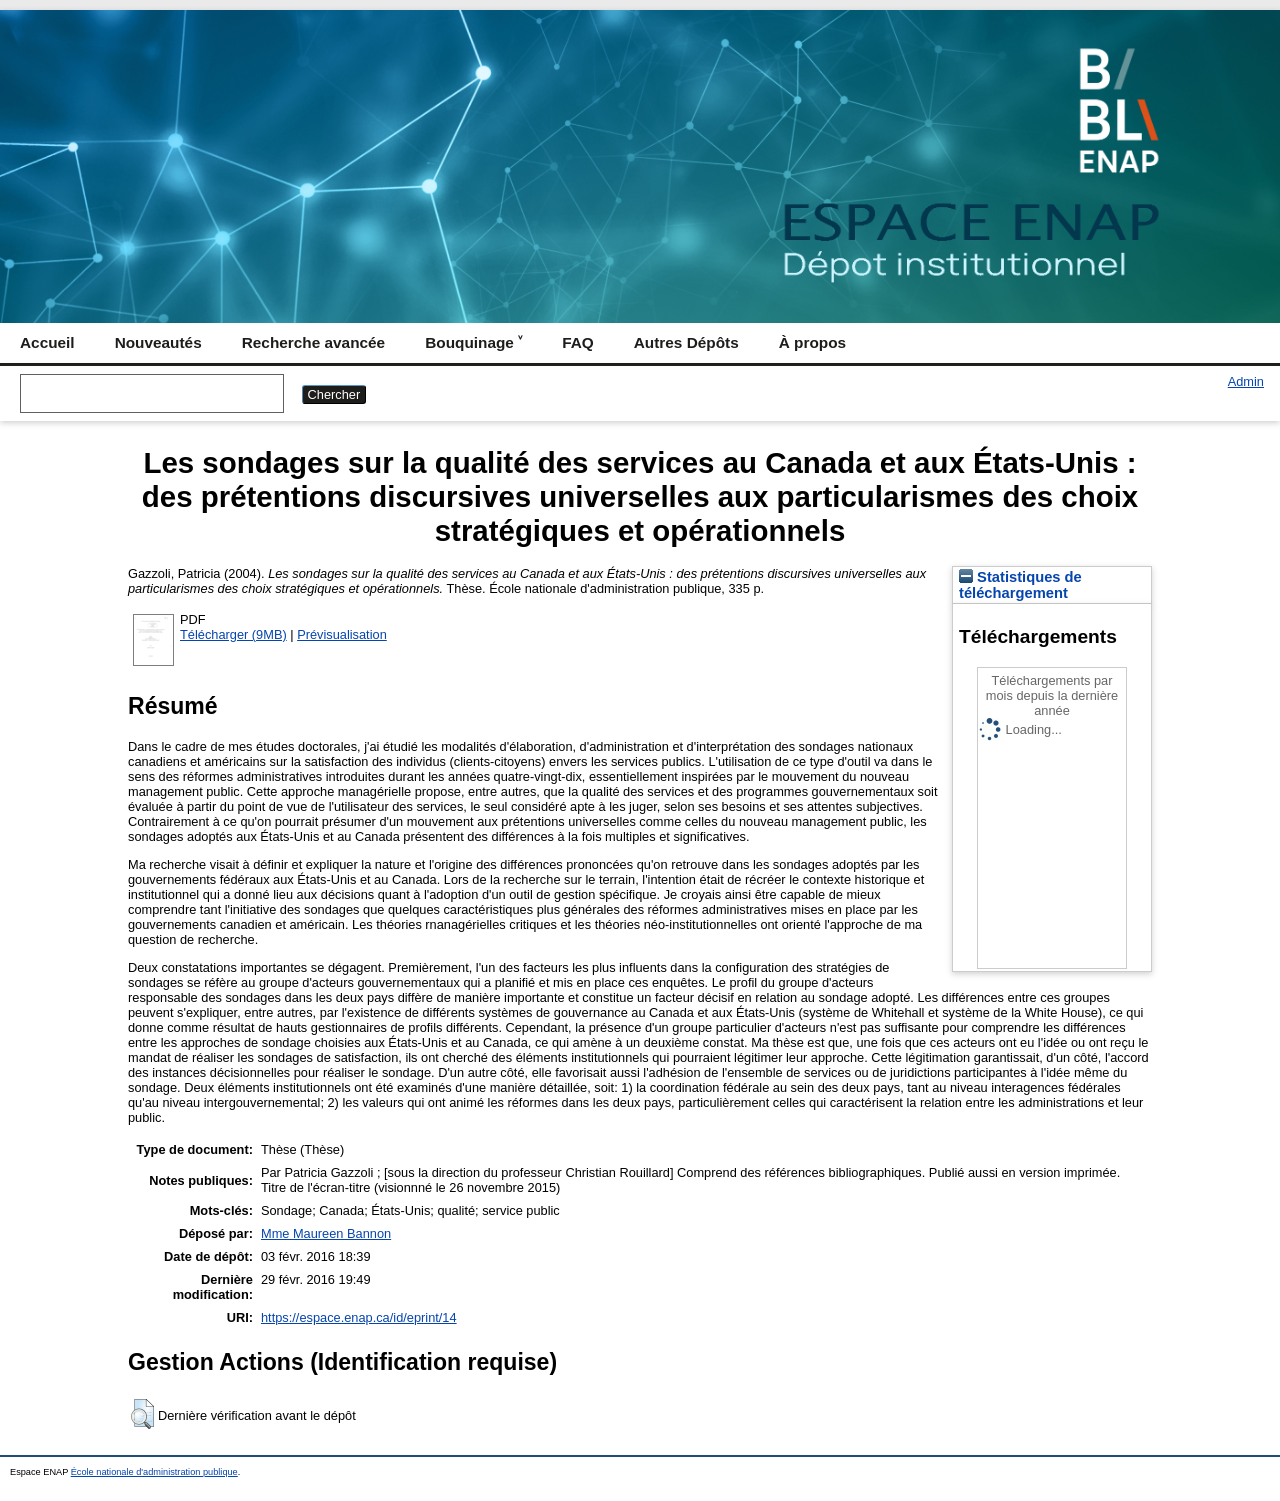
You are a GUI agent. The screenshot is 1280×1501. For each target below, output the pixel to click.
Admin (1246, 381)
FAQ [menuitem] (578, 342)
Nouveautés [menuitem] (158, 342)
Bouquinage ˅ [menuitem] (473, 342)
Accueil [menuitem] (47, 342)
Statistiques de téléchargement (1020, 585)
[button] (142, 1414)
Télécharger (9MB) (233, 634)
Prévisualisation (342, 634)
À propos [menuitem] (812, 342)
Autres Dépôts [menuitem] (686, 342)
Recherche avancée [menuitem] (313, 342)
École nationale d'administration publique (154, 1472)
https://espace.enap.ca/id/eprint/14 (359, 1317)
